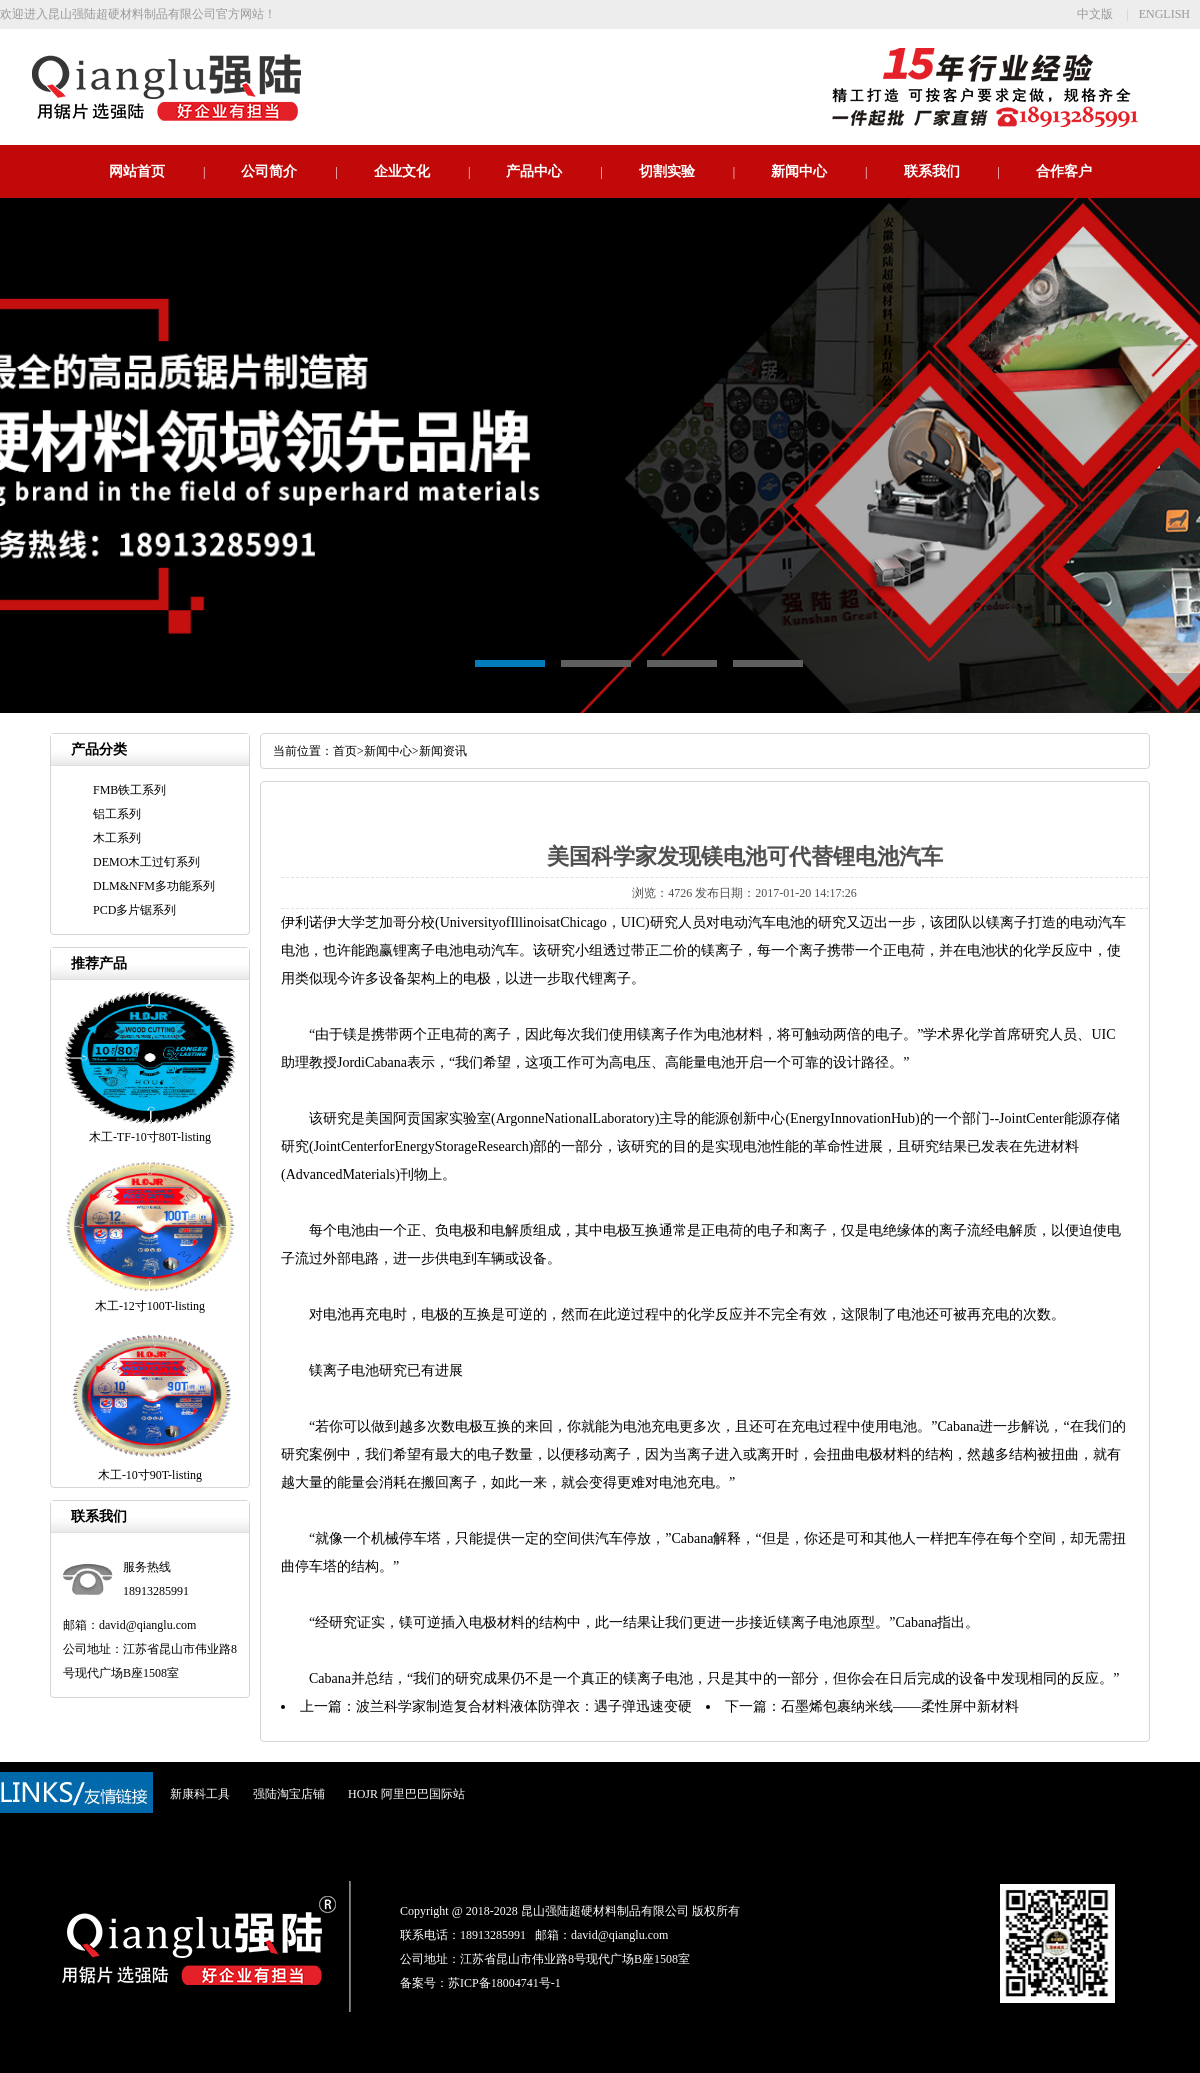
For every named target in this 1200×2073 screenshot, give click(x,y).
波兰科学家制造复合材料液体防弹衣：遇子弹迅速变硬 (524, 1706)
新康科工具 (200, 1794)
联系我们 (932, 171)
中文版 (1095, 14)
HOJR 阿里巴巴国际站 (406, 1794)
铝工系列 (117, 814)
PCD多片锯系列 (134, 910)
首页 (345, 751)
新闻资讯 (443, 751)
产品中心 (534, 171)
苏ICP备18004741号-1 (504, 1983)
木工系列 (117, 838)
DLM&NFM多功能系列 (154, 886)
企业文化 (402, 171)
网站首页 (137, 171)
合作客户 (1064, 171)
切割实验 (667, 171)
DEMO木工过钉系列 (146, 862)
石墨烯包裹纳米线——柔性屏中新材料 (900, 1706)
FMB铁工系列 (129, 790)
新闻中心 (799, 171)
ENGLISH (1164, 14)
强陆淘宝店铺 (289, 1794)
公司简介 (269, 171)
